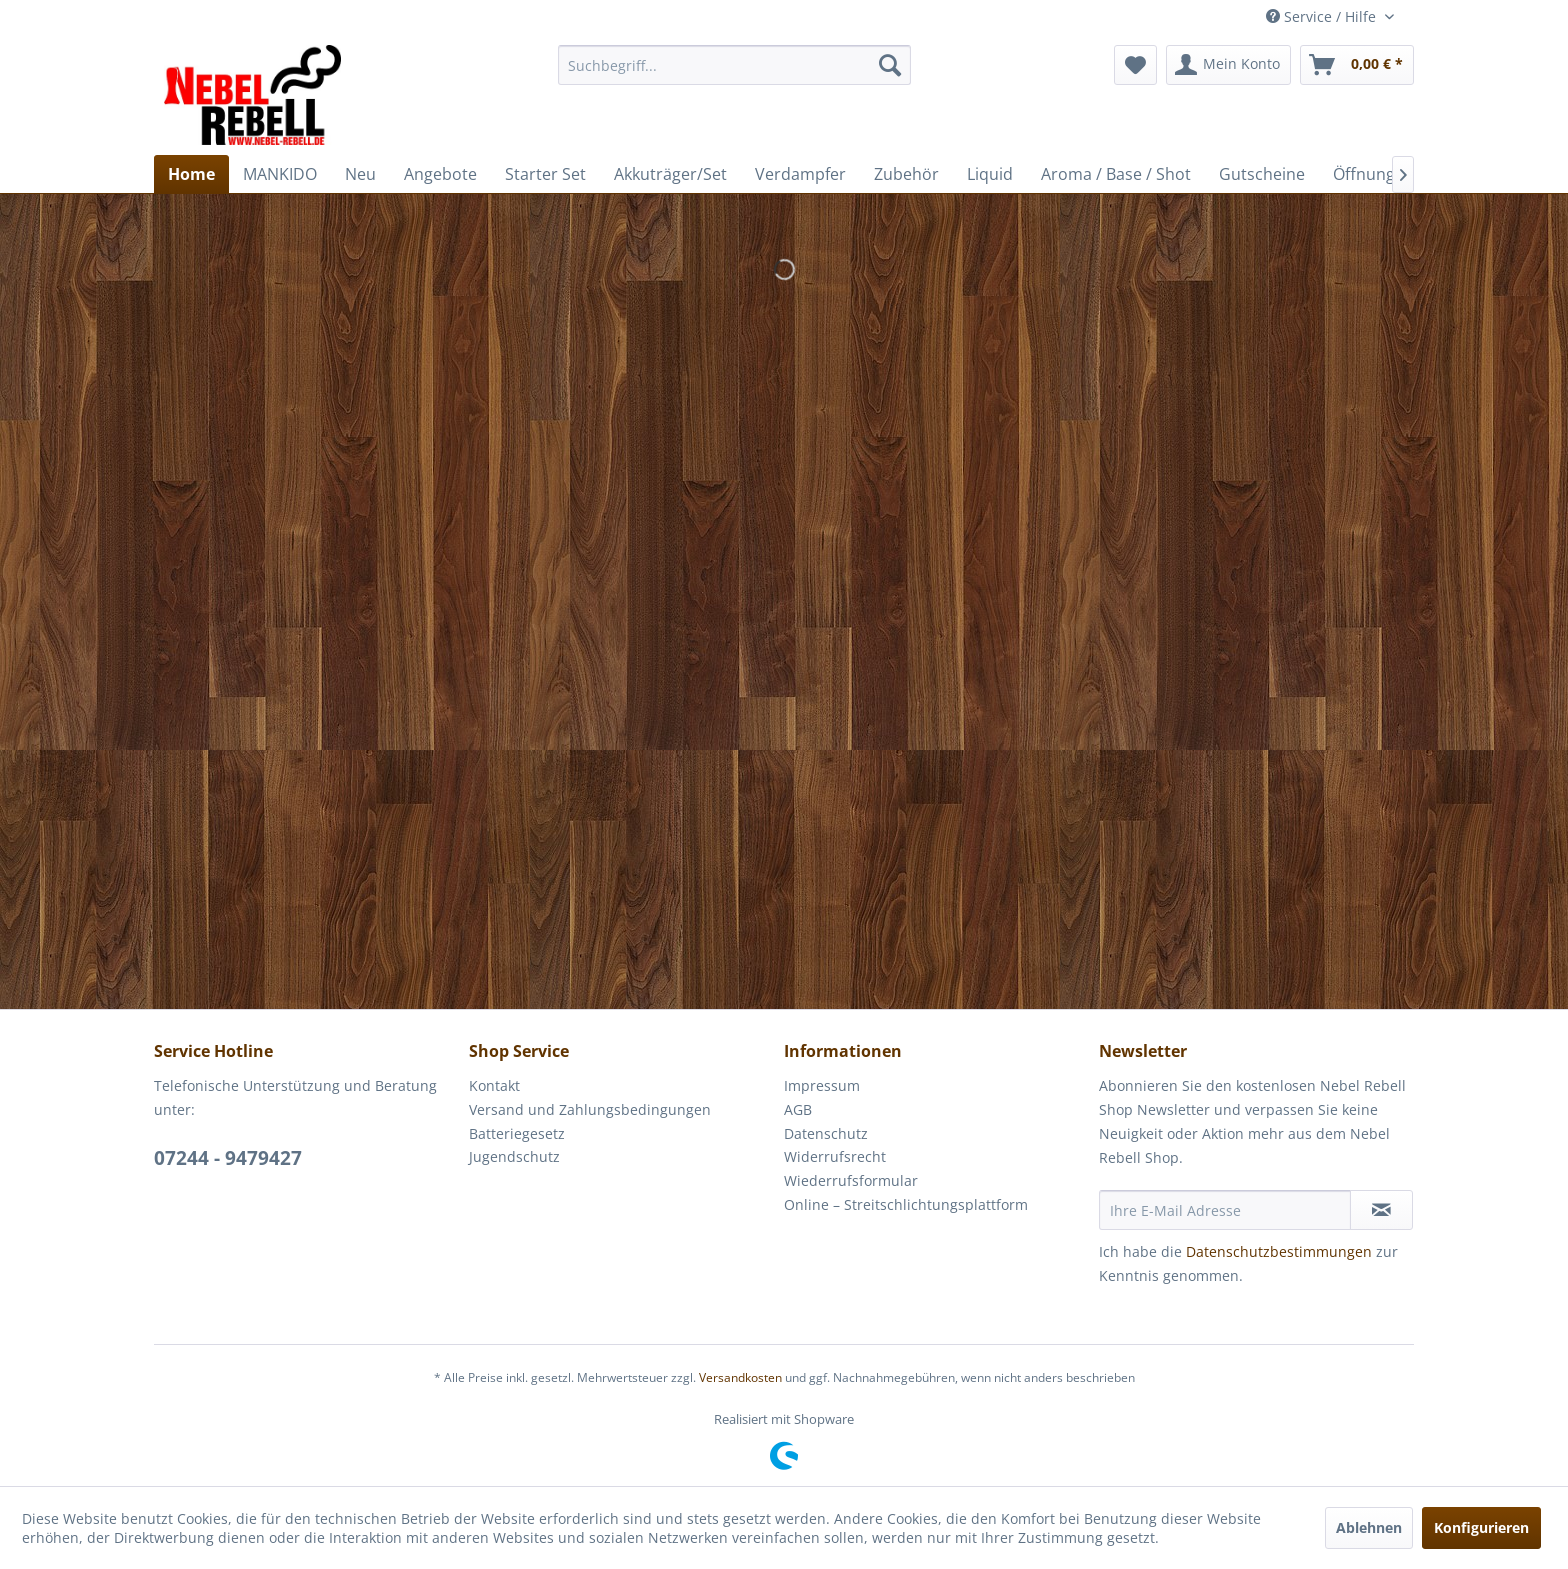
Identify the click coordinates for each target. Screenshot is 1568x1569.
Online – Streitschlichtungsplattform (906, 1204)
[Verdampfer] (800, 174)
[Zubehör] (906, 174)
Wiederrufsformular (851, 1180)
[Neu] (360, 174)
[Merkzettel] (1135, 65)
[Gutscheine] (1262, 174)
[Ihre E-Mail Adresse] (1225, 1210)
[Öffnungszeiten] (1391, 174)
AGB (798, 1109)
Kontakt (494, 1085)
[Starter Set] (545, 174)
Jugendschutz (514, 1156)
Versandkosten (740, 1377)
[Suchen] (890, 65)
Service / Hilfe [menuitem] (1323, 16)
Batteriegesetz (517, 1133)
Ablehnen (1369, 1527)
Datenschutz (826, 1133)
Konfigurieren (1481, 1527)
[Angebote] (440, 174)
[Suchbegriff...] (734, 65)
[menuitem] (734, 65)
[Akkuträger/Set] (670, 174)
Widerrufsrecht (835, 1156)
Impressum (822, 1085)
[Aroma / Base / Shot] (1116, 174)
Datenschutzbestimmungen (1279, 1251)
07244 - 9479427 (228, 1158)
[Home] (191, 174)
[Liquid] (990, 174)
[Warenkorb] (1357, 65)
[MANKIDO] (280, 174)
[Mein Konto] (1228, 65)
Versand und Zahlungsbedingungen (590, 1109)
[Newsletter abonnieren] (1381, 1210)
